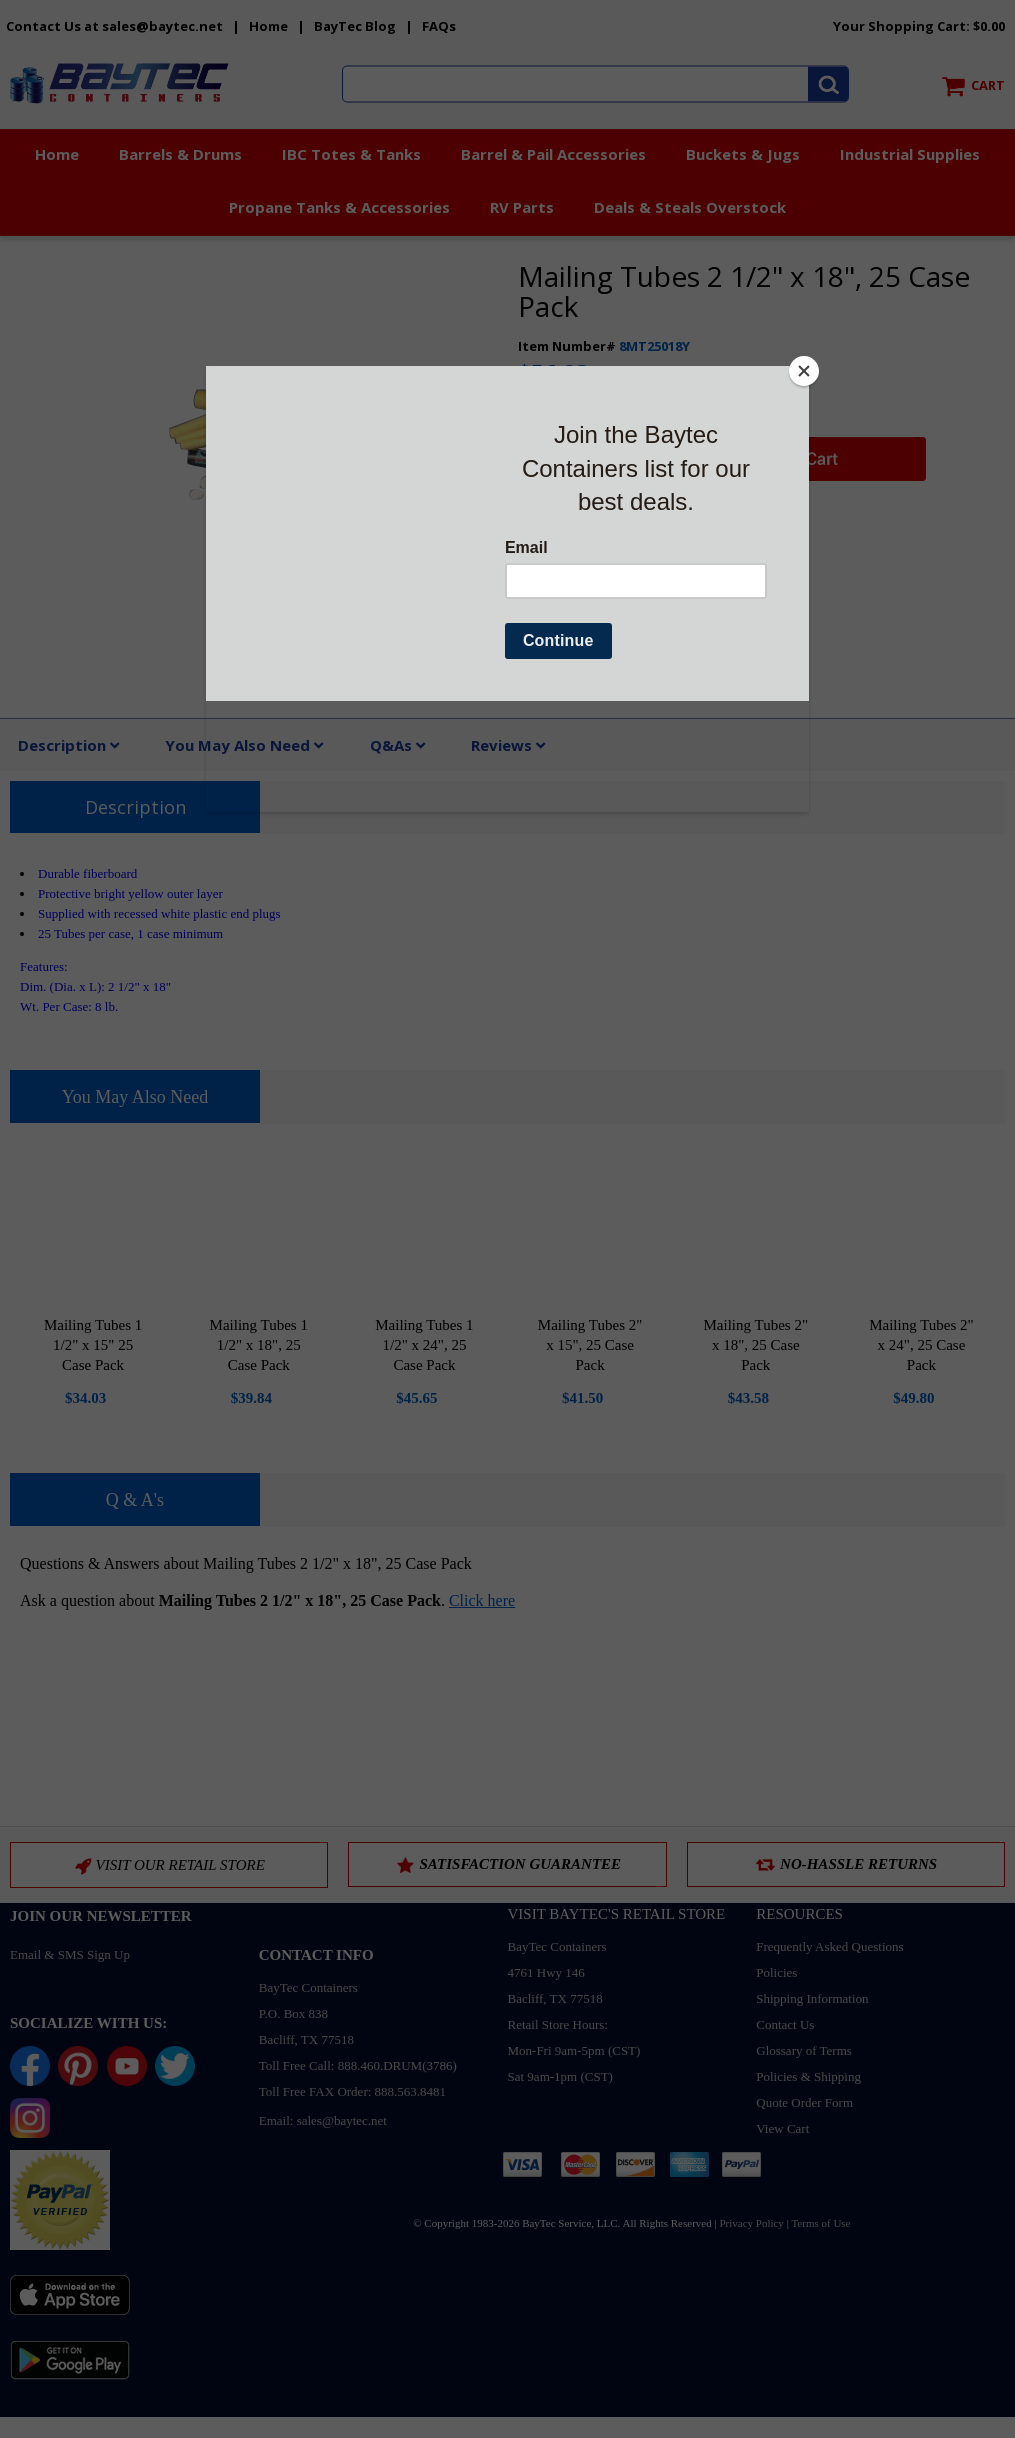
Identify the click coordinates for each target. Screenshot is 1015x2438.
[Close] (804, 371)
